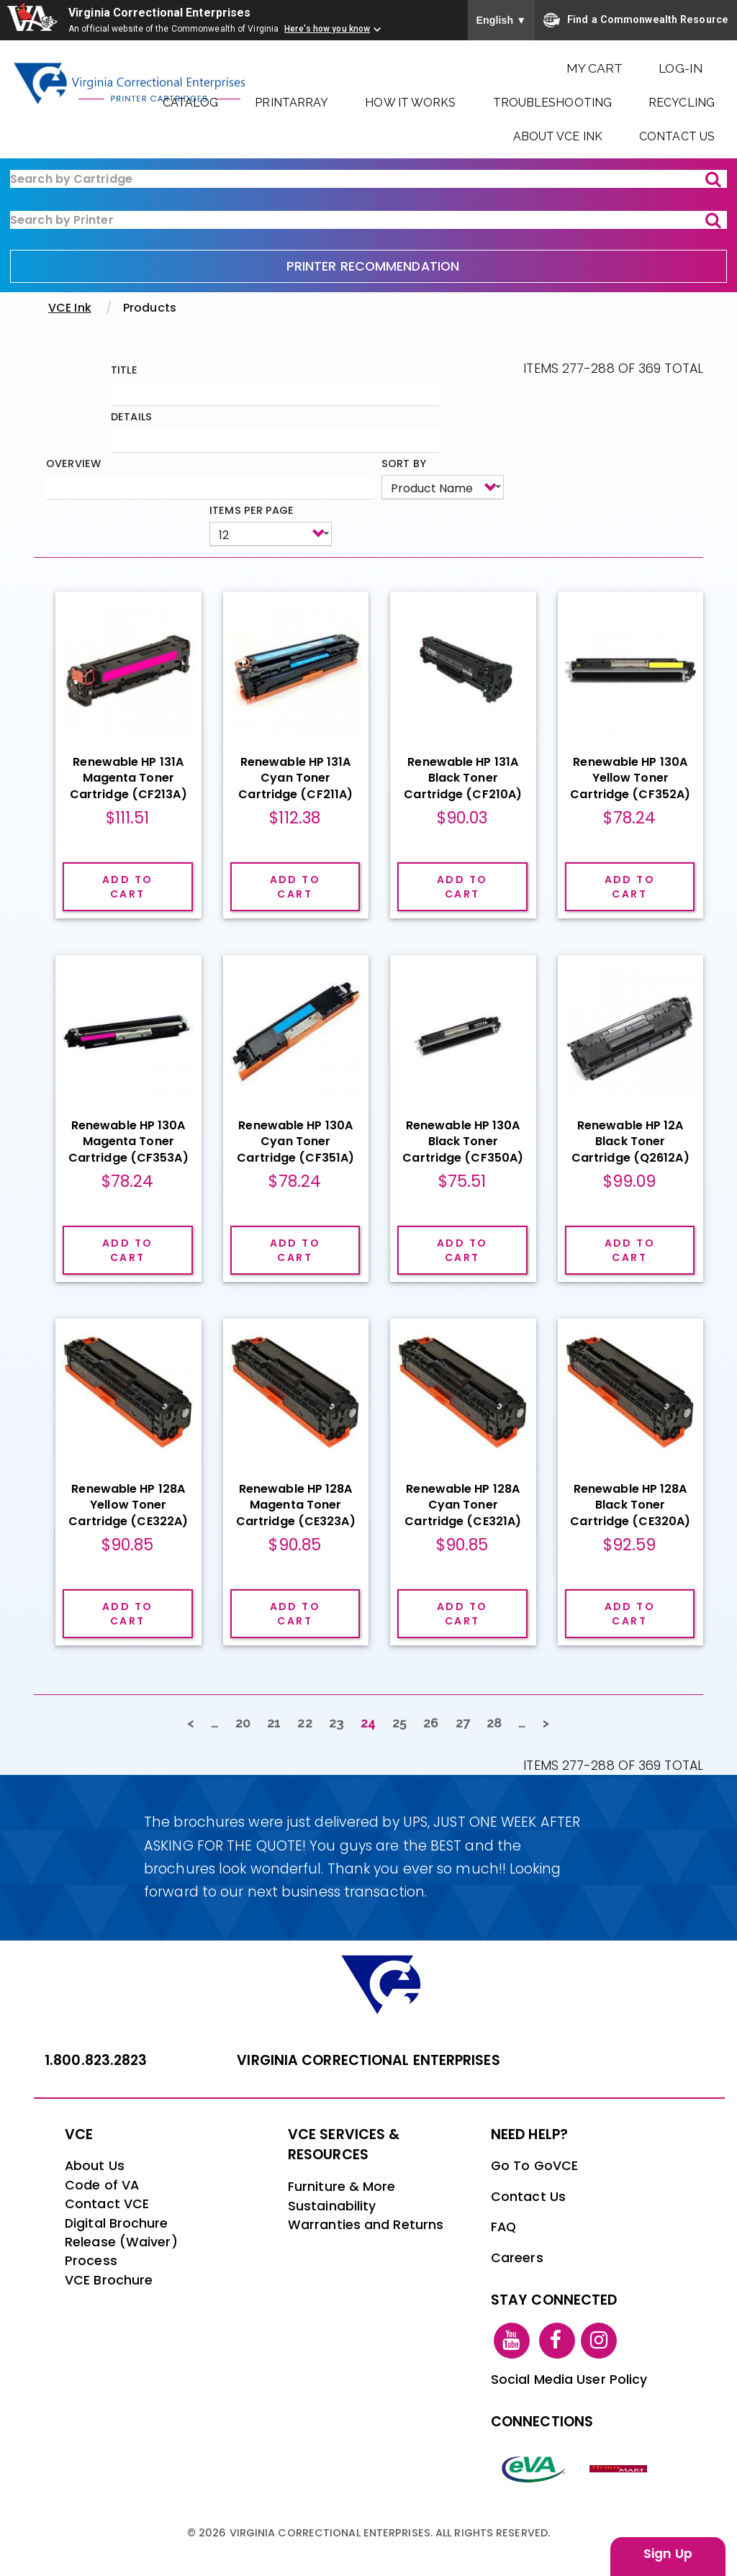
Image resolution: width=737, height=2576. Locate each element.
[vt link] (620, 2468)
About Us (95, 2165)
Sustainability (332, 2206)
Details (131, 417)
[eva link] (534, 2468)
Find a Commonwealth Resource (635, 20)
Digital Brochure (116, 2223)
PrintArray (291, 102)
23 (341, 1722)
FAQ (503, 2227)
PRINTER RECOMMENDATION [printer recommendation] (372, 266)
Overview (73, 463)
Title (124, 370)
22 (308, 1722)
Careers (517, 2258)
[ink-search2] (368, 220)
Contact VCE (107, 2204)
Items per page (251, 510)
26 (435, 1722)
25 (403, 1722)
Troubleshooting (552, 102)
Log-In (681, 68)
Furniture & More (342, 2186)
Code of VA (102, 2185)
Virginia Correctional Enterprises (159, 12)
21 (278, 1722)
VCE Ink (69, 307)
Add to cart (127, 886)
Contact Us (677, 136)
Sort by (403, 463)
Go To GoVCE (534, 2165)
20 (247, 1722)
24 (372, 1725)
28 (498, 1722)
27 (467, 1722)
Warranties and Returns (365, 2224)
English (501, 20)
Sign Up (667, 2553)
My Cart (594, 68)
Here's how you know (327, 29)
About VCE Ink (557, 136)
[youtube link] (512, 2340)
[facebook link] (557, 2340)
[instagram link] (599, 2340)
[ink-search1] (368, 179)
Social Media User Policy (569, 2379)
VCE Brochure (109, 2280)
